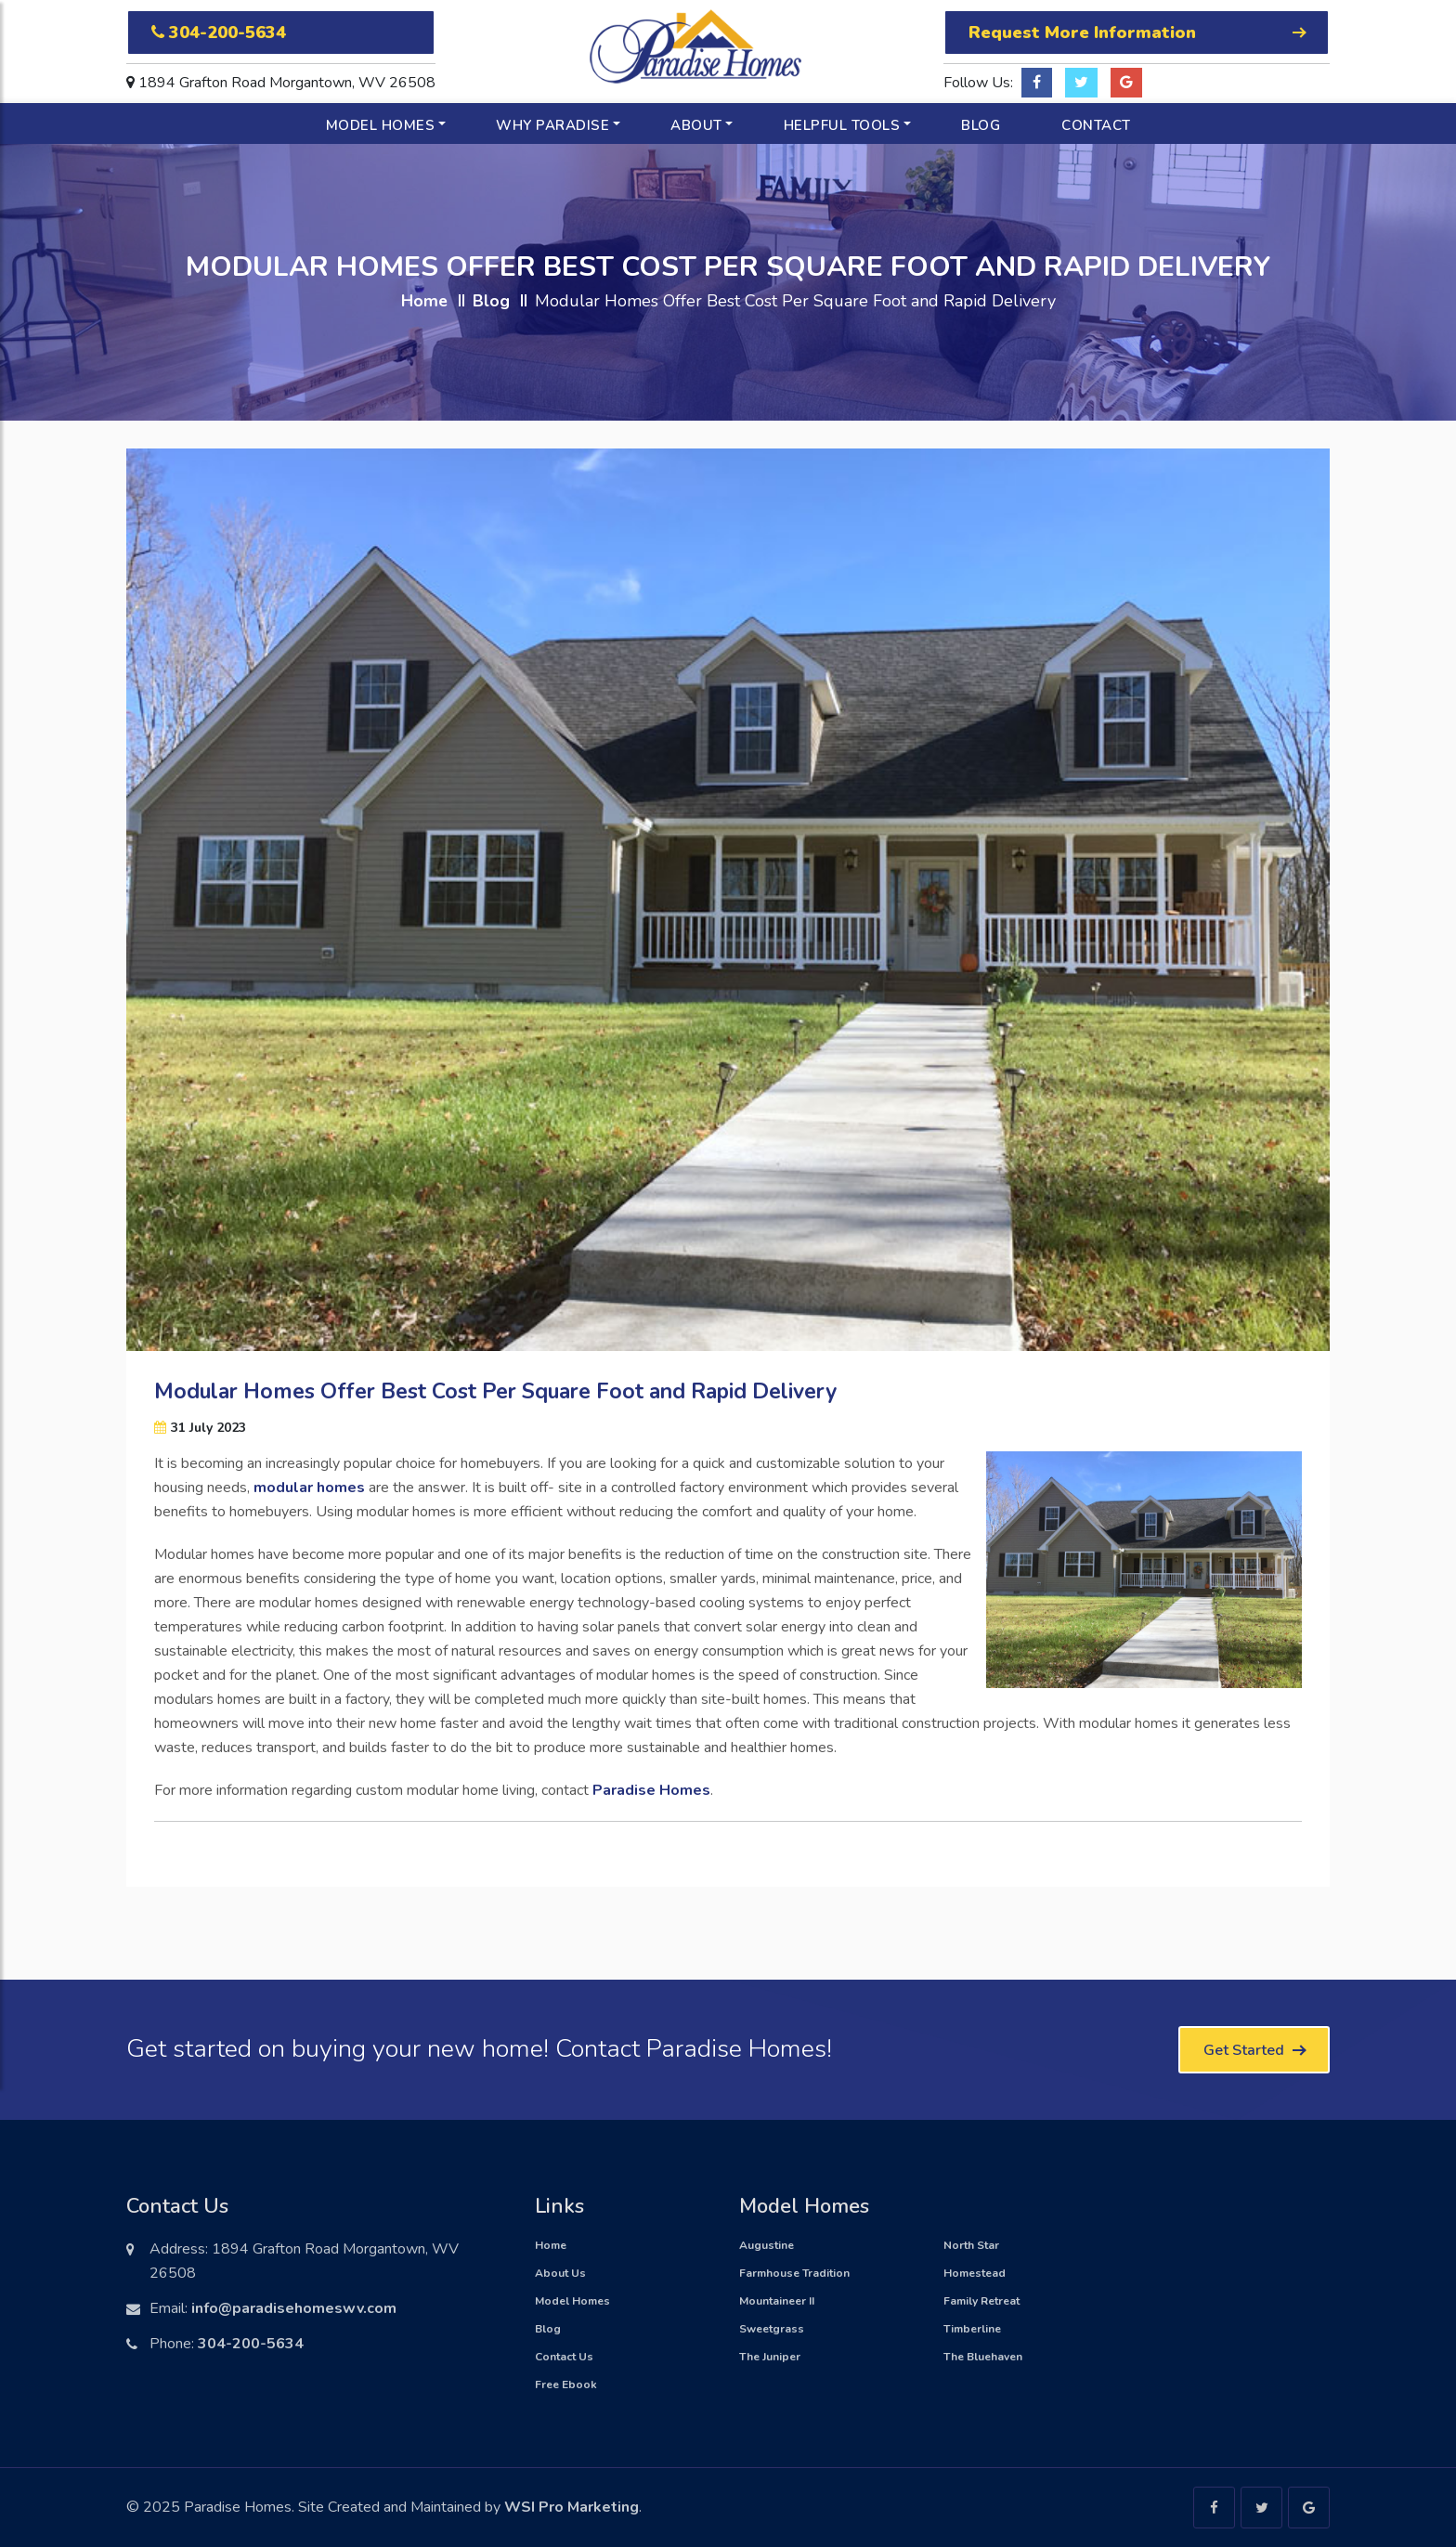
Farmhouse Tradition (794, 2273)
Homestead (974, 2273)
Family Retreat (981, 2301)
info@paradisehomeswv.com (293, 2308)
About (696, 125)
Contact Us (564, 2356)
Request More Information (1136, 32)
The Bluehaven (982, 2356)
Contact (1096, 125)
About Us (560, 2273)
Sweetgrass (771, 2328)
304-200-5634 (218, 32)
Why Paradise (552, 125)
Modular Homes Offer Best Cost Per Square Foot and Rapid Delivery (495, 1391)
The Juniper (769, 2356)
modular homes (309, 1487)
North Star (971, 2245)
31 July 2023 (200, 1427)
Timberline (972, 2328)
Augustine (766, 2245)
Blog (980, 125)
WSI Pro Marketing (571, 2507)
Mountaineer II (776, 2301)
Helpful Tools (842, 125)
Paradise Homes (651, 1790)
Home (424, 301)
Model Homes (381, 125)
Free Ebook (566, 2384)
